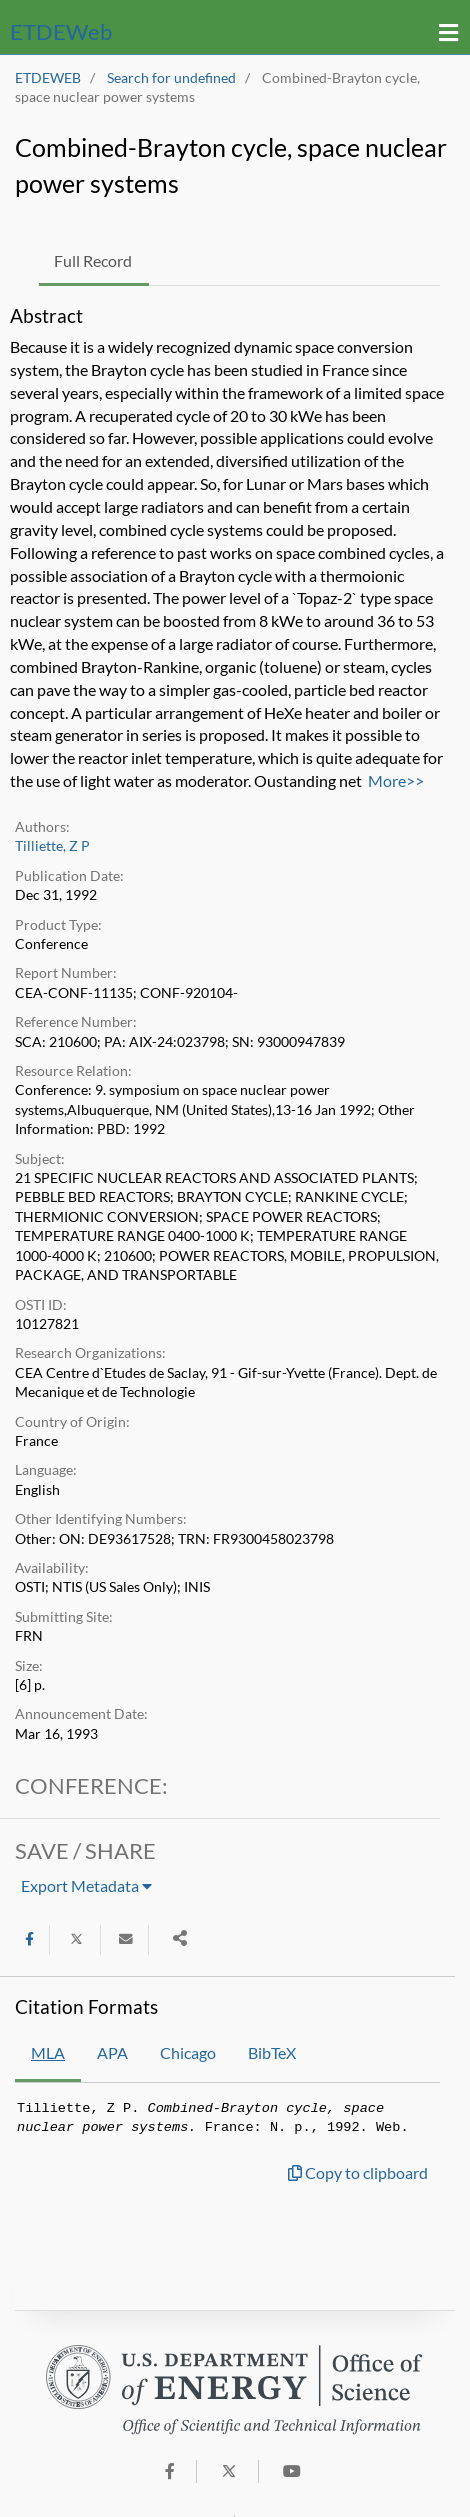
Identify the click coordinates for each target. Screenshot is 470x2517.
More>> (396, 780)
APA (112, 2052)
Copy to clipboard (358, 2172)
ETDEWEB (48, 78)
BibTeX (272, 2052)
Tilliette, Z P (52, 846)
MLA (48, 2052)
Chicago (188, 2052)
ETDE (61, 31)
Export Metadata (86, 1885)
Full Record (93, 260)
